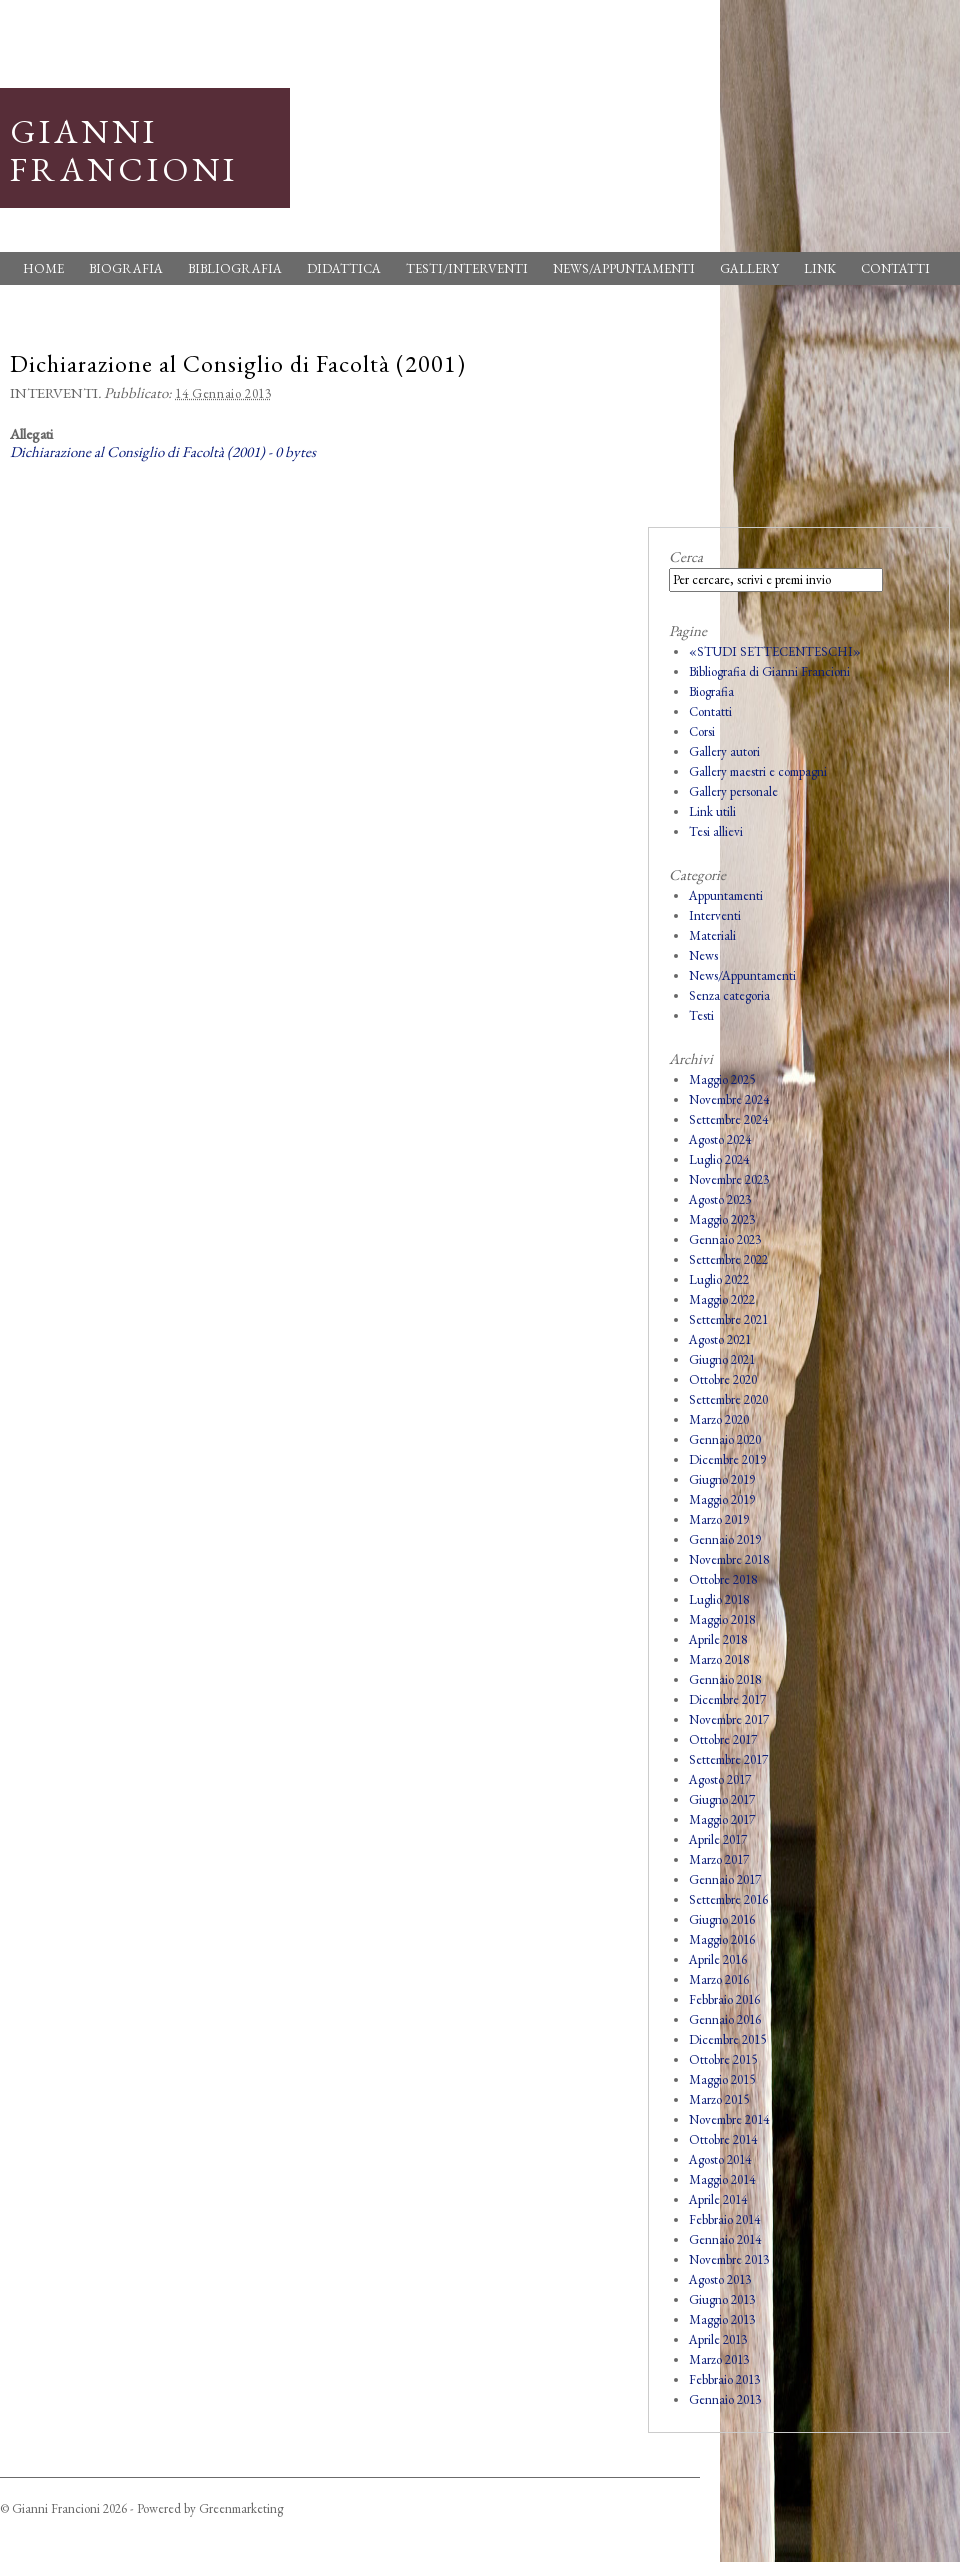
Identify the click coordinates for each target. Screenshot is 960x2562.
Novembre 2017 (729, 1719)
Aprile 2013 (718, 2339)
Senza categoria (729, 995)
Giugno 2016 (722, 1919)
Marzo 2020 (719, 1419)
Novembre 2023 (729, 1179)
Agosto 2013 (720, 2279)
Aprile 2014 (718, 2199)
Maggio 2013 (722, 2319)
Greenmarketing (241, 2508)
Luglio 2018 (719, 1599)
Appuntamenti (726, 895)
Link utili (712, 811)
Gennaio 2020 (725, 1439)
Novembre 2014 (729, 2119)
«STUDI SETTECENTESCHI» (775, 651)
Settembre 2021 (728, 1319)
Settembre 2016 (728, 1899)
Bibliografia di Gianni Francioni (769, 671)
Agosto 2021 (720, 1339)
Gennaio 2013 (725, 2399)
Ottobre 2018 (723, 1579)
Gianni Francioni (124, 150)
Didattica (344, 268)
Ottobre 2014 (723, 2139)
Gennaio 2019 (725, 1539)
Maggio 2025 (722, 1079)
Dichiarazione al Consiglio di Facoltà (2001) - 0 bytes (163, 451)
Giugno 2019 (722, 1479)
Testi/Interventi (467, 268)
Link (820, 268)
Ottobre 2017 (723, 1739)
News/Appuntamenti (624, 268)
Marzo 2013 (719, 2359)
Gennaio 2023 (725, 1239)
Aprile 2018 (718, 1639)
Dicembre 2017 (727, 1699)
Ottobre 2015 (723, 2059)
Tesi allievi (716, 831)
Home (43, 268)
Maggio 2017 (722, 1819)
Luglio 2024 (719, 1159)
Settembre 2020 (728, 1399)
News (703, 955)
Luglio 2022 (719, 1279)
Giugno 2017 (722, 1799)
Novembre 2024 (729, 1099)
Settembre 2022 (728, 1259)
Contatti (895, 268)
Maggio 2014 (722, 2179)
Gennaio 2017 (725, 1879)
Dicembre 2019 (727, 1459)
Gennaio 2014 (725, 2239)
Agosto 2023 (720, 1199)
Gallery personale (733, 791)
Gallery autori (724, 751)
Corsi (702, 731)
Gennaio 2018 (725, 1679)
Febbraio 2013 (724, 2379)
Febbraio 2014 (724, 2219)
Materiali (712, 935)
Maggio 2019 (722, 1499)
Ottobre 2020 (723, 1379)
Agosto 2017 (720, 1779)
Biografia (126, 268)
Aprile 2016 (718, 1959)
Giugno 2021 (722, 1359)
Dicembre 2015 (727, 2039)
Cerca (686, 556)
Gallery (749, 268)
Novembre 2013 (729, 2259)
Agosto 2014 (720, 2159)
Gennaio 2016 (725, 2019)
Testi (701, 1015)
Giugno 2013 (722, 2299)
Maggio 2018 (722, 1619)
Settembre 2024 (728, 1119)
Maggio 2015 (722, 2079)
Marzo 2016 (719, 1979)
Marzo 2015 (719, 2099)
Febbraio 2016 (724, 1999)
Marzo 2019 (719, 1519)
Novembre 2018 (729, 1559)
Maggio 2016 (722, 1939)
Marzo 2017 (719, 1859)
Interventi (54, 392)
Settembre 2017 (728, 1759)
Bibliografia (235, 268)
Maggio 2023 (722, 1219)
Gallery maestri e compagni (758, 771)
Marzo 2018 (719, 1659)
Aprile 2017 (718, 1839)
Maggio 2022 (722, 1299)
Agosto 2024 (720, 1139)
